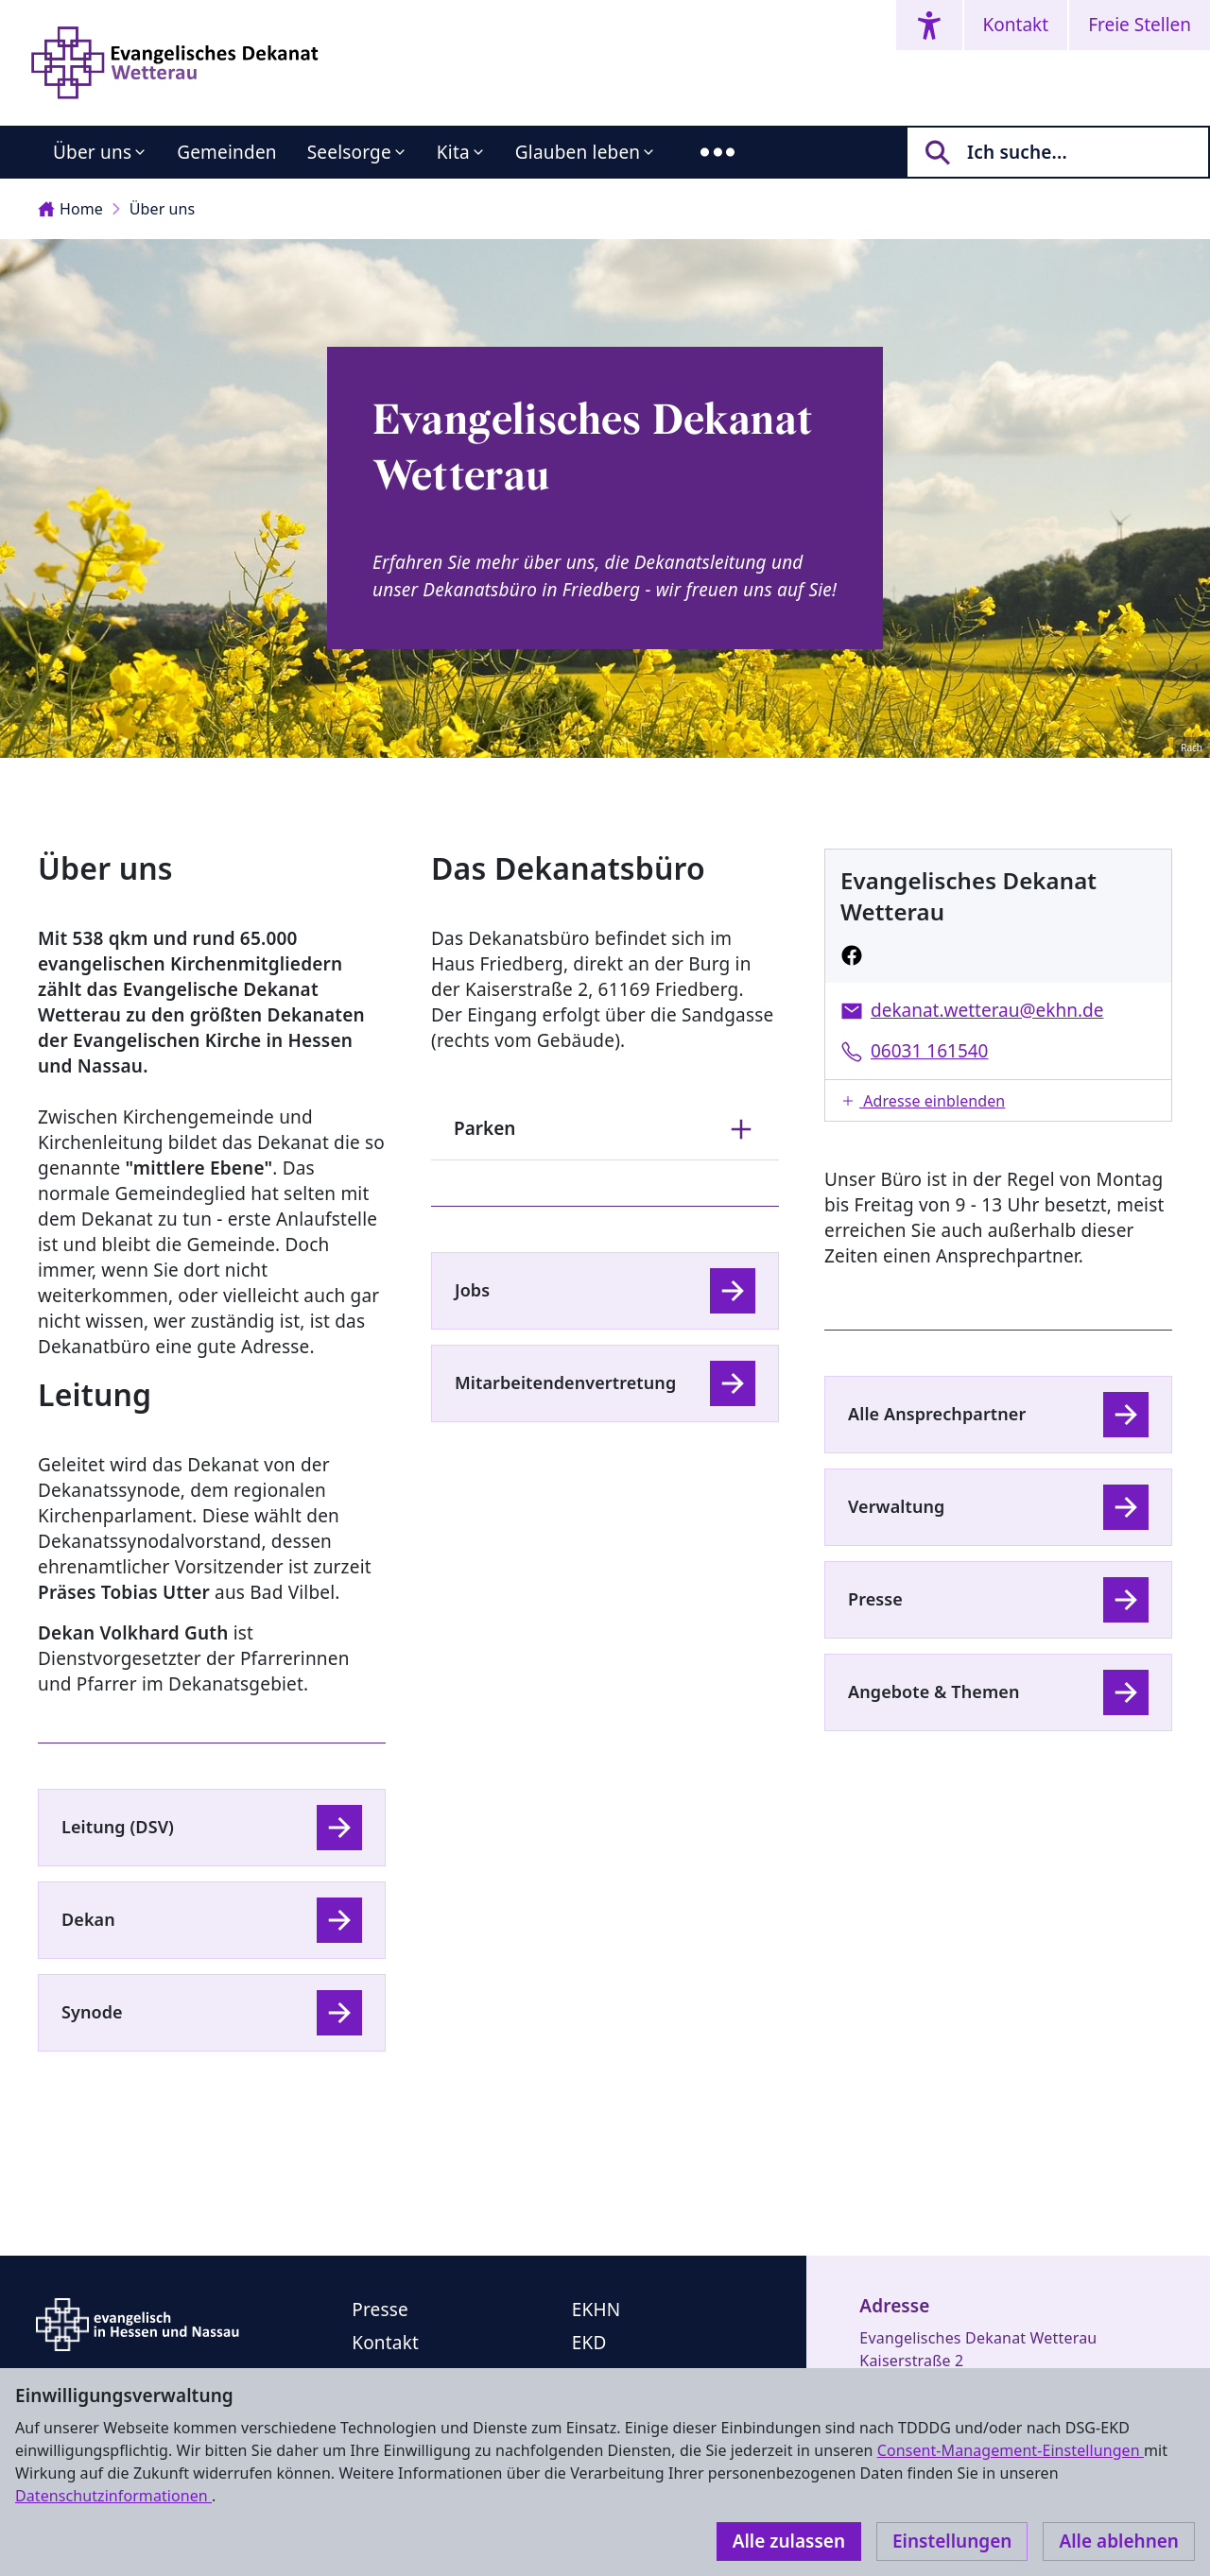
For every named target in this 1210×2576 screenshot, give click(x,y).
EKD (589, 2342)
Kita (453, 152)
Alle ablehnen (1119, 2541)
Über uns (92, 152)
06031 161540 (930, 1051)
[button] (998, 1100)
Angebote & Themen (934, 1691)
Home (70, 208)
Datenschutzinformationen (113, 2495)
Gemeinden (227, 152)
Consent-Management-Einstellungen (1010, 2450)
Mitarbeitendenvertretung (565, 1382)
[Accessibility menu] (929, 25)
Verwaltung (896, 1506)
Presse (875, 1599)
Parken (605, 1129)
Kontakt (1016, 24)
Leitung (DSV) (117, 1826)
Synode (92, 2012)
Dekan (88, 1919)
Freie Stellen (1139, 24)
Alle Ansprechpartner (937, 1413)
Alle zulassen (789, 2541)
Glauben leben (577, 152)
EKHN (596, 2309)
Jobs (472, 1290)
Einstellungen (951, 2541)
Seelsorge (349, 152)
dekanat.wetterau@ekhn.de (987, 1010)
